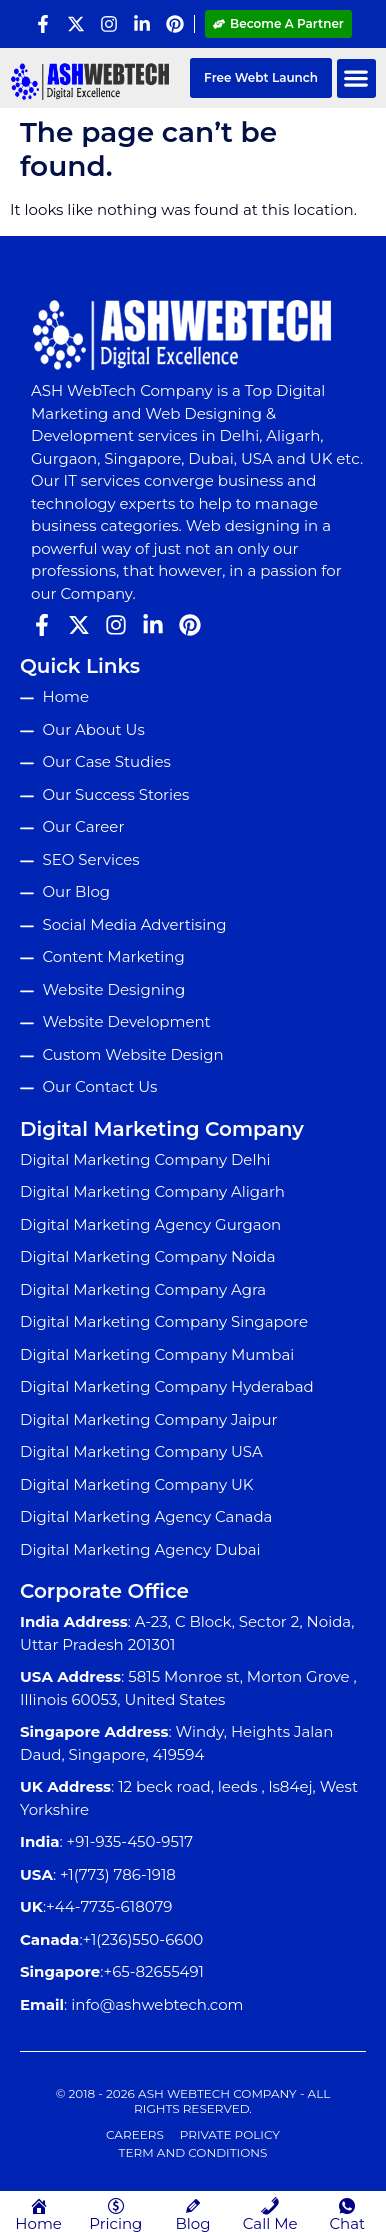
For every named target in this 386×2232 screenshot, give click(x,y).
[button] (356, 78)
